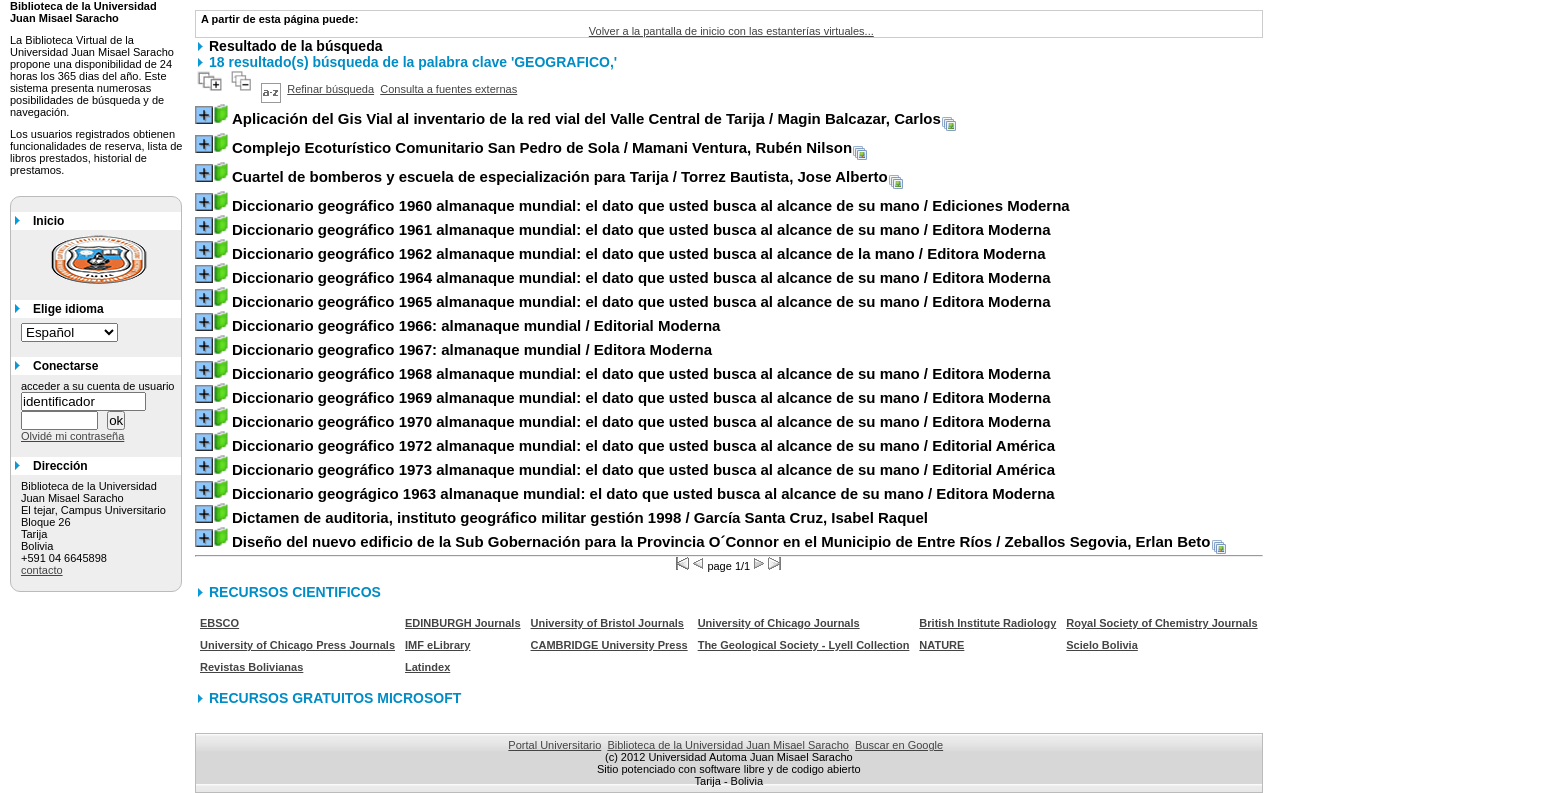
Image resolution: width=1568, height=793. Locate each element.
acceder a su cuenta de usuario (98, 386)
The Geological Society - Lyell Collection (804, 645)
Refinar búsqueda (330, 89)
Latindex (427, 667)
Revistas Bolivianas (251, 667)
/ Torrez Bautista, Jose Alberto (560, 176)
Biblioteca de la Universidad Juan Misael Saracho (728, 745)
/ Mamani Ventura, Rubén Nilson (542, 147)
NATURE (941, 645)
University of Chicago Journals (779, 623)
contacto (42, 570)
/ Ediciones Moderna (651, 205)
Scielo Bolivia (1102, 645)
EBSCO (219, 623)
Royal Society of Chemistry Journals (1161, 623)
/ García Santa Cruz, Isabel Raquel (580, 517)
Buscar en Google (899, 745)
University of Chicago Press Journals (297, 645)
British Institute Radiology (987, 623)
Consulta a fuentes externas (448, 89)
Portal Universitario (554, 745)
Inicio (48, 221)
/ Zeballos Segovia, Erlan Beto (721, 541)
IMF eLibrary (437, 645)
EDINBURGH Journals (463, 623)
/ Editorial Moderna (476, 325)
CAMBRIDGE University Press (609, 645)
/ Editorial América (643, 445)
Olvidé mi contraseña (72, 436)
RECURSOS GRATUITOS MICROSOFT (335, 698)
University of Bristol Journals (607, 623)
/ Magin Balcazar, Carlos (586, 118)
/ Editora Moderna (641, 229)
